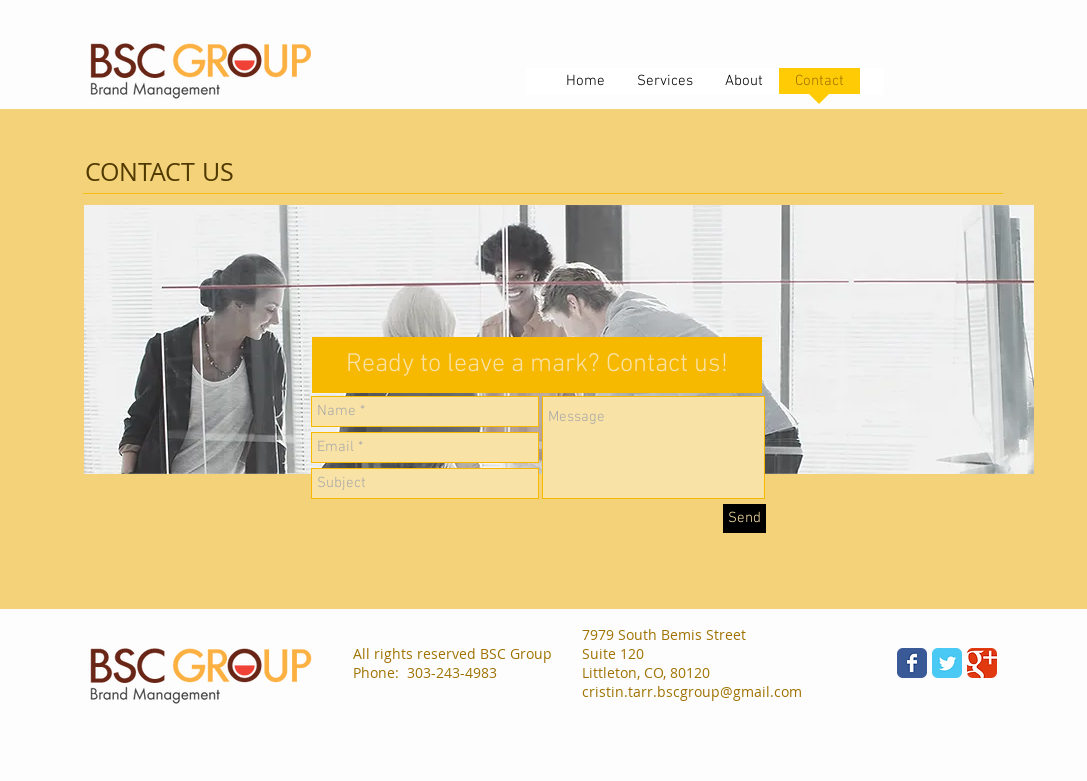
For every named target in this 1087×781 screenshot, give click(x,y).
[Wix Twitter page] (947, 663)
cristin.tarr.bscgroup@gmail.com (692, 691)
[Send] (744, 518)
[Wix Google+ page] (982, 663)
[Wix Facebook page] (912, 663)
